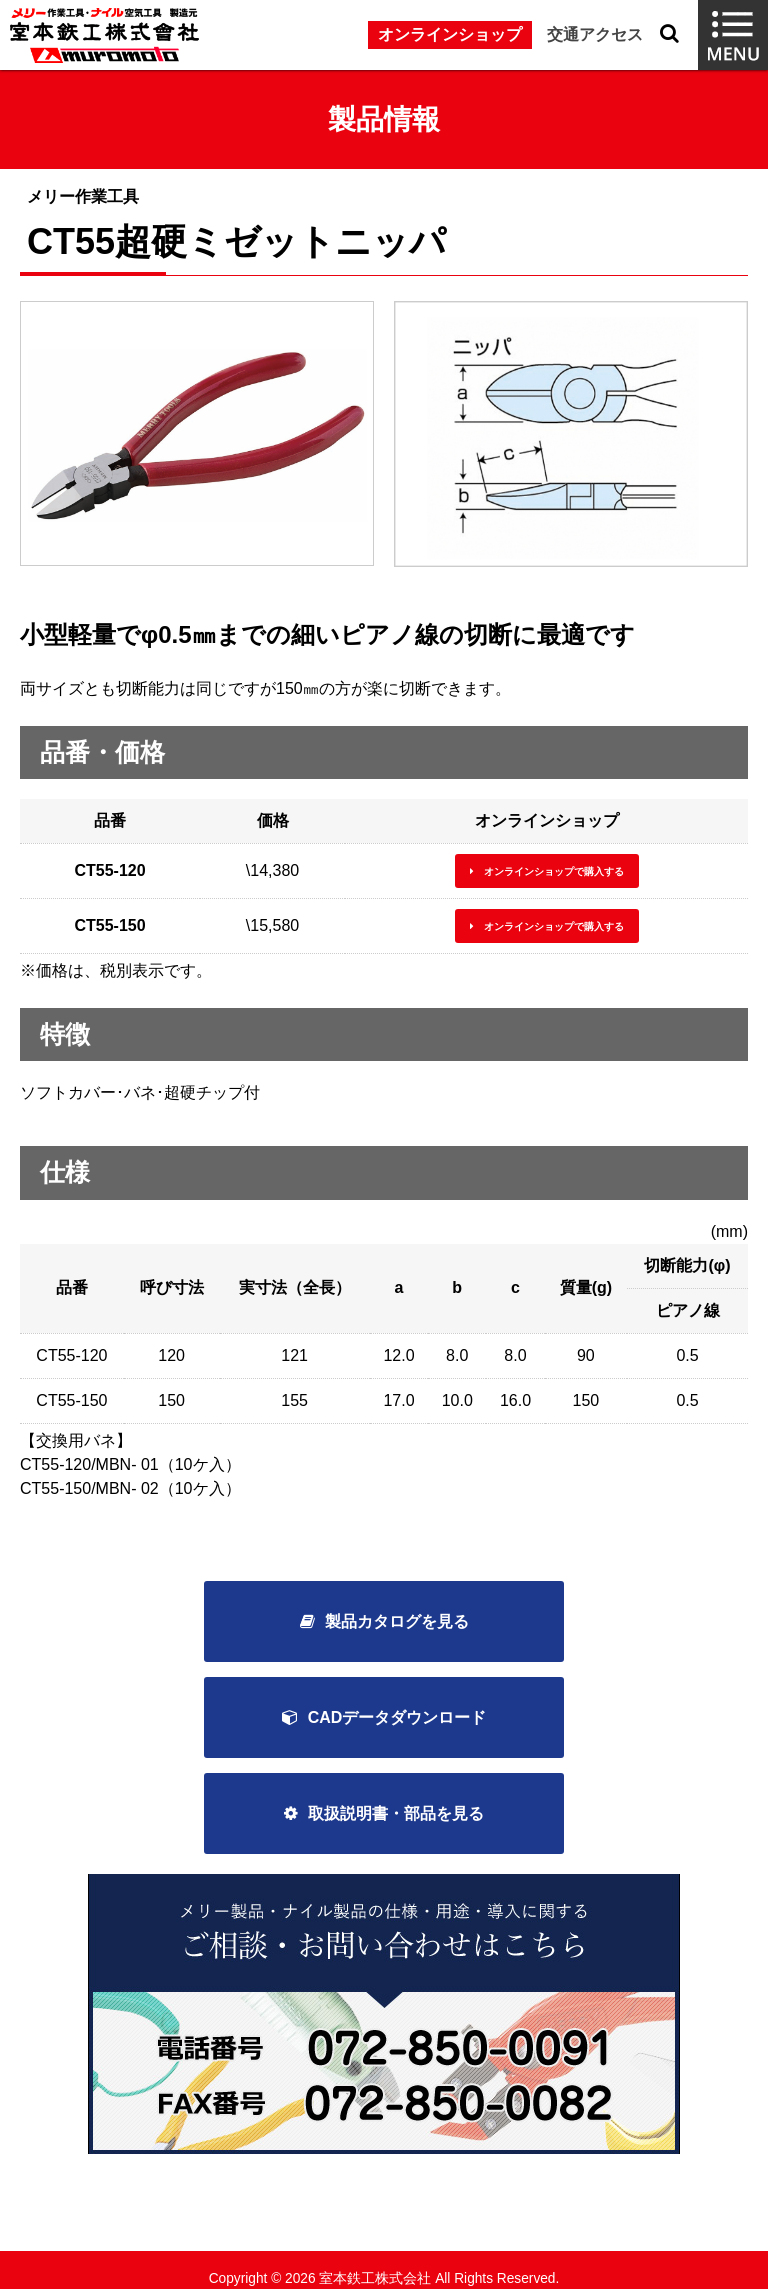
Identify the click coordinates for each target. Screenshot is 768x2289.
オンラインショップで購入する (554, 871)
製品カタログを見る (397, 1621)
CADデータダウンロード (397, 1717)
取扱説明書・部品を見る (396, 1813)
